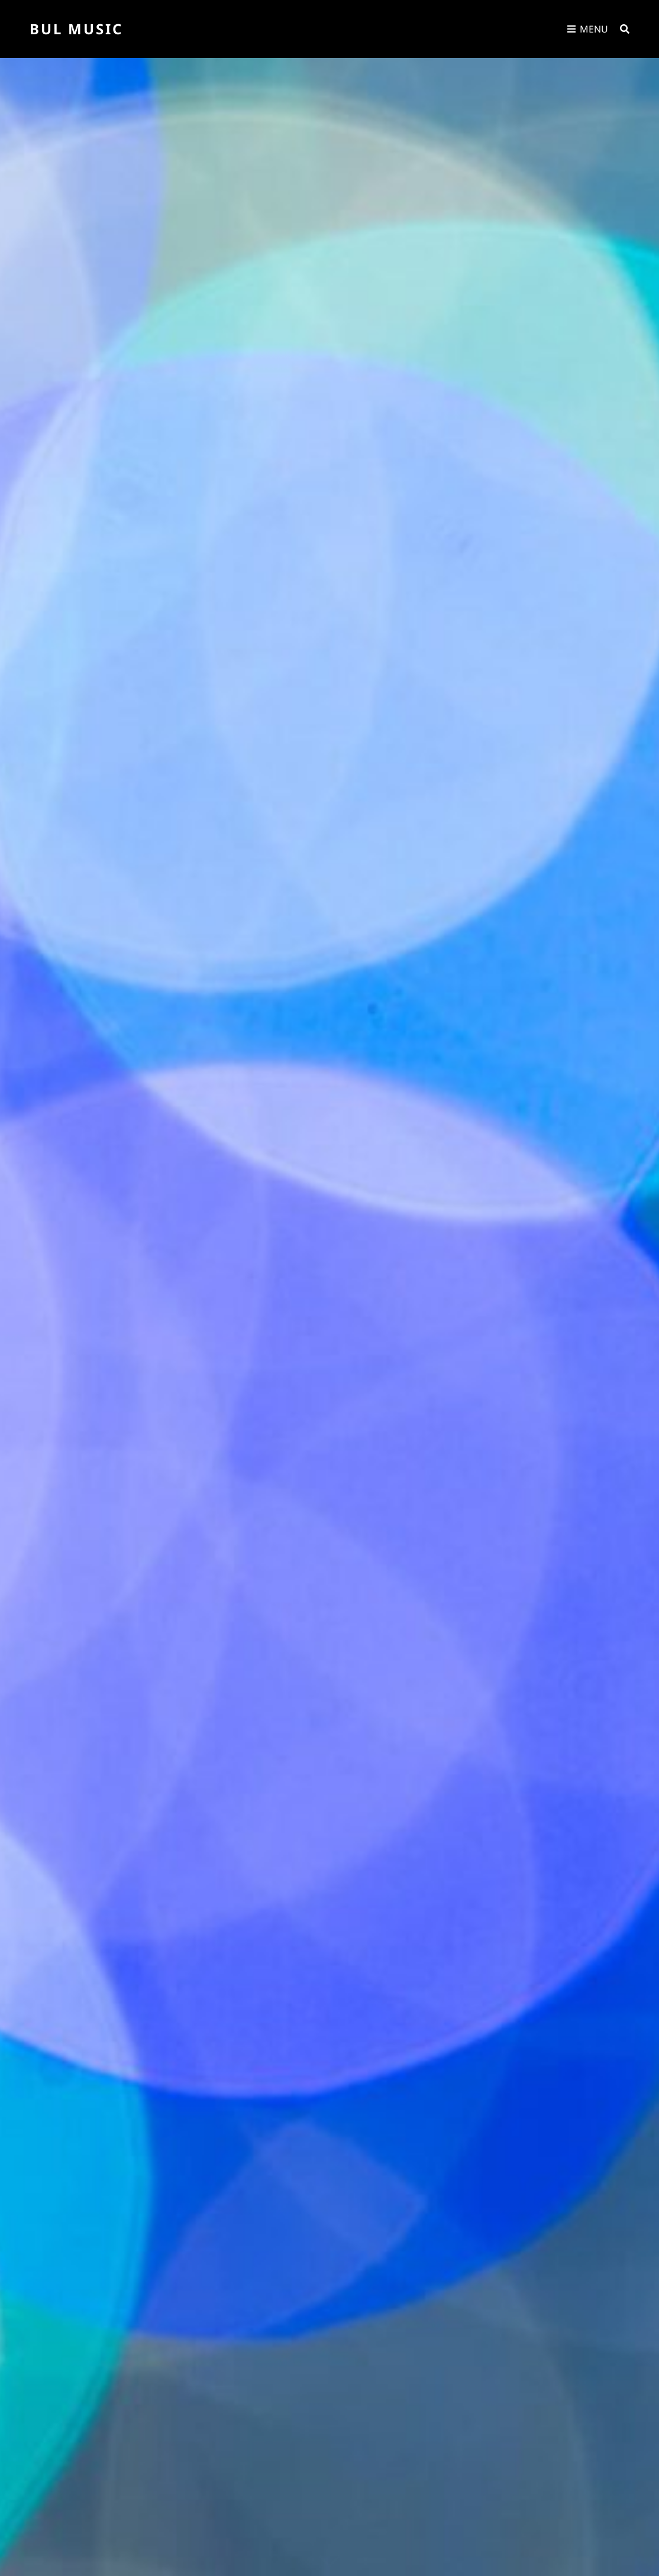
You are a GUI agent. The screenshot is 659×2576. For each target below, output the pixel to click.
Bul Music (76, 28)
